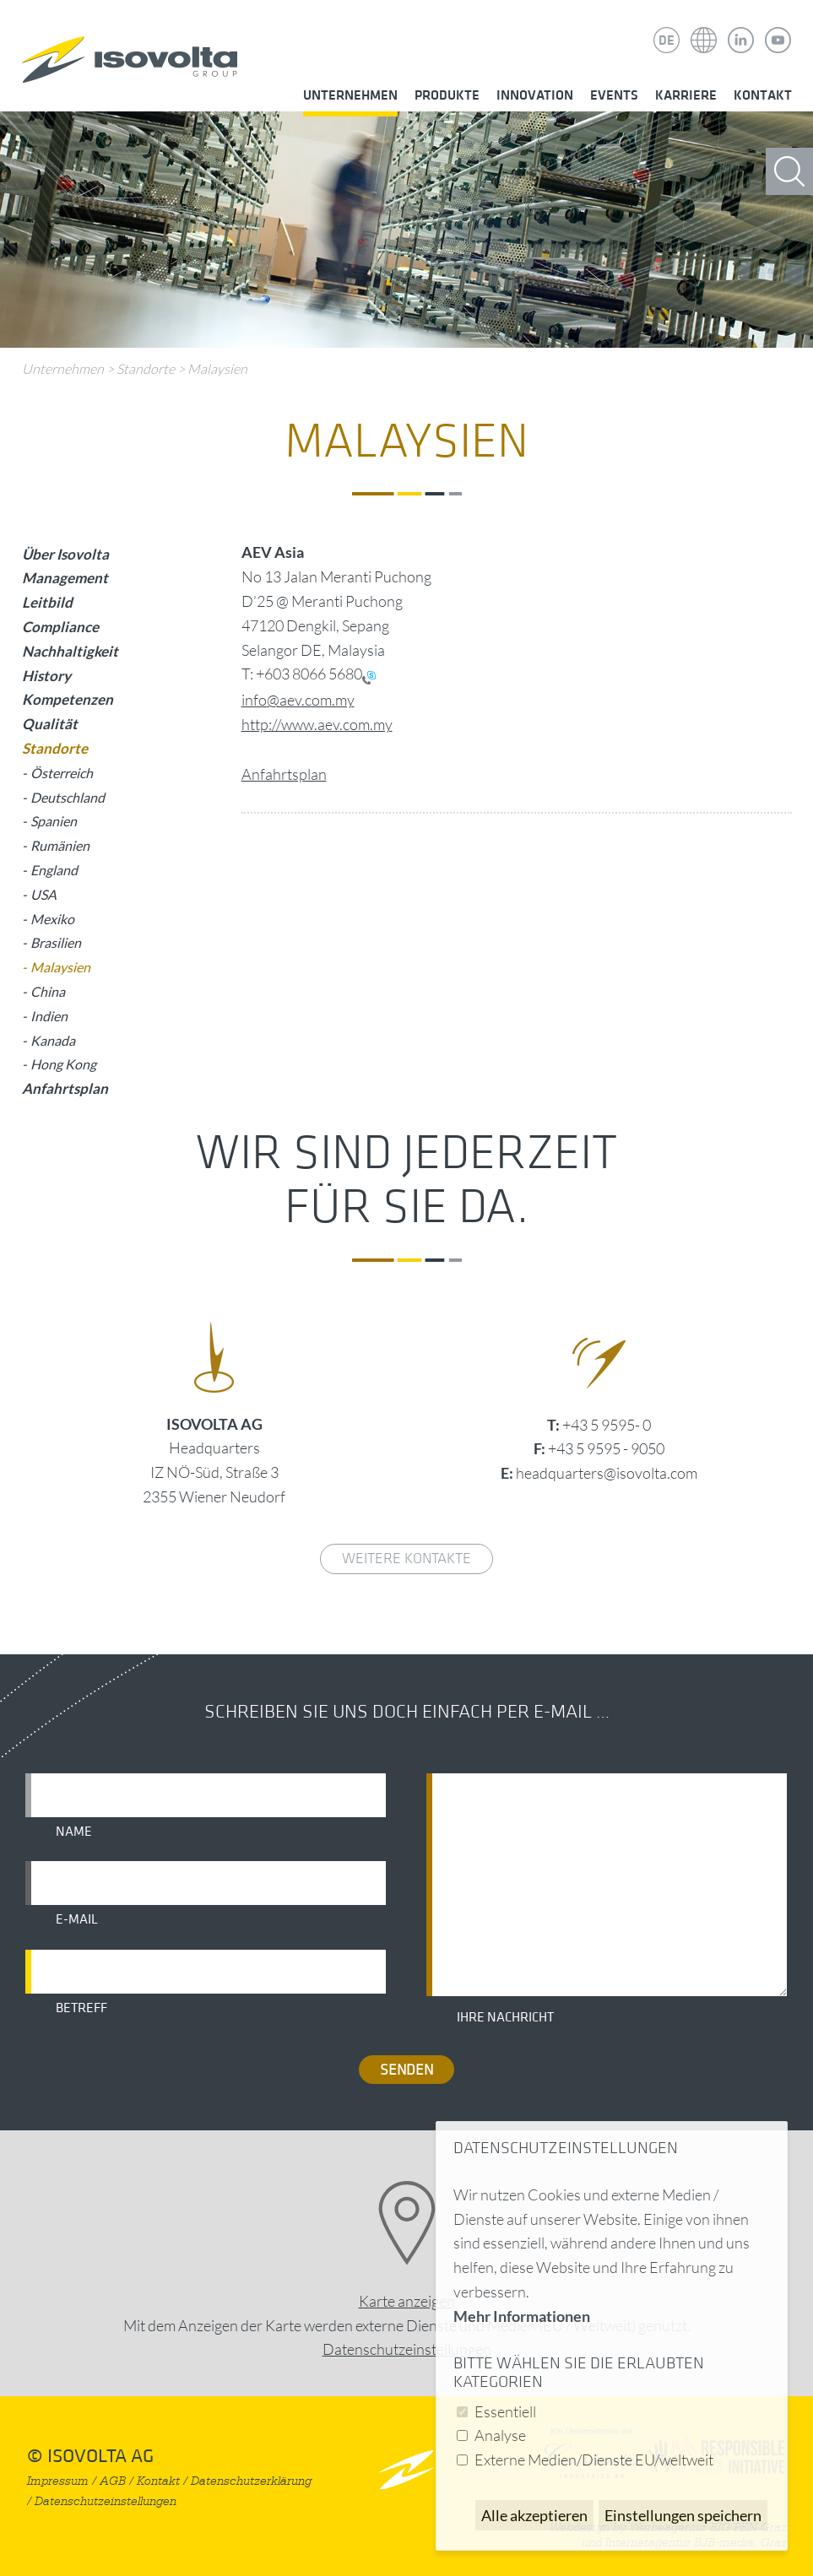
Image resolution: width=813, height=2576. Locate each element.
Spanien (53, 821)
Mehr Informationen (521, 2316)
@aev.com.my (311, 699)
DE (667, 40)
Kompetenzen (67, 699)
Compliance (60, 627)
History (46, 676)
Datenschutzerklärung (251, 2481)
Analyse (500, 2435)
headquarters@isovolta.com (606, 1473)
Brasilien (55, 942)
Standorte (146, 368)
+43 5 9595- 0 (606, 1424)
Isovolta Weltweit (704, 28)
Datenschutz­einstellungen (406, 2349)
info (254, 699)
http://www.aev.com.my (317, 724)
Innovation (534, 95)
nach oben (406, 2469)
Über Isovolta (65, 554)
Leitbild (47, 602)
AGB (113, 2481)
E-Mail (77, 1919)
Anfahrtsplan (284, 774)
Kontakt (763, 95)
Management (65, 578)
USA (43, 894)
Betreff (81, 2008)
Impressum (58, 2481)
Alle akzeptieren (534, 2515)
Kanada (52, 1040)
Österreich (61, 773)
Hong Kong (63, 1064)
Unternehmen (350, 95)
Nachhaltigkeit (70, 651)
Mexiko (52, 919)
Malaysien (217, 368)
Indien (49, 1016)
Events (614, 95)
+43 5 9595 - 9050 (606, 1448)
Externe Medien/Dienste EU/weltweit (593, 2459)
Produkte (447, 95)
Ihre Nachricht (505, 2017)
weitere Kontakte (406, 1558)
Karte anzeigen (407, 2301)
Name (74, 1831)
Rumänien (59, 845)
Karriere (686, 95)
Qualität (50, 724)
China (47, 991)
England (54, 870)
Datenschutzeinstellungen (105, 2501)
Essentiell (505, 2411)
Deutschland (67, 797)
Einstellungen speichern (683, 2515)
